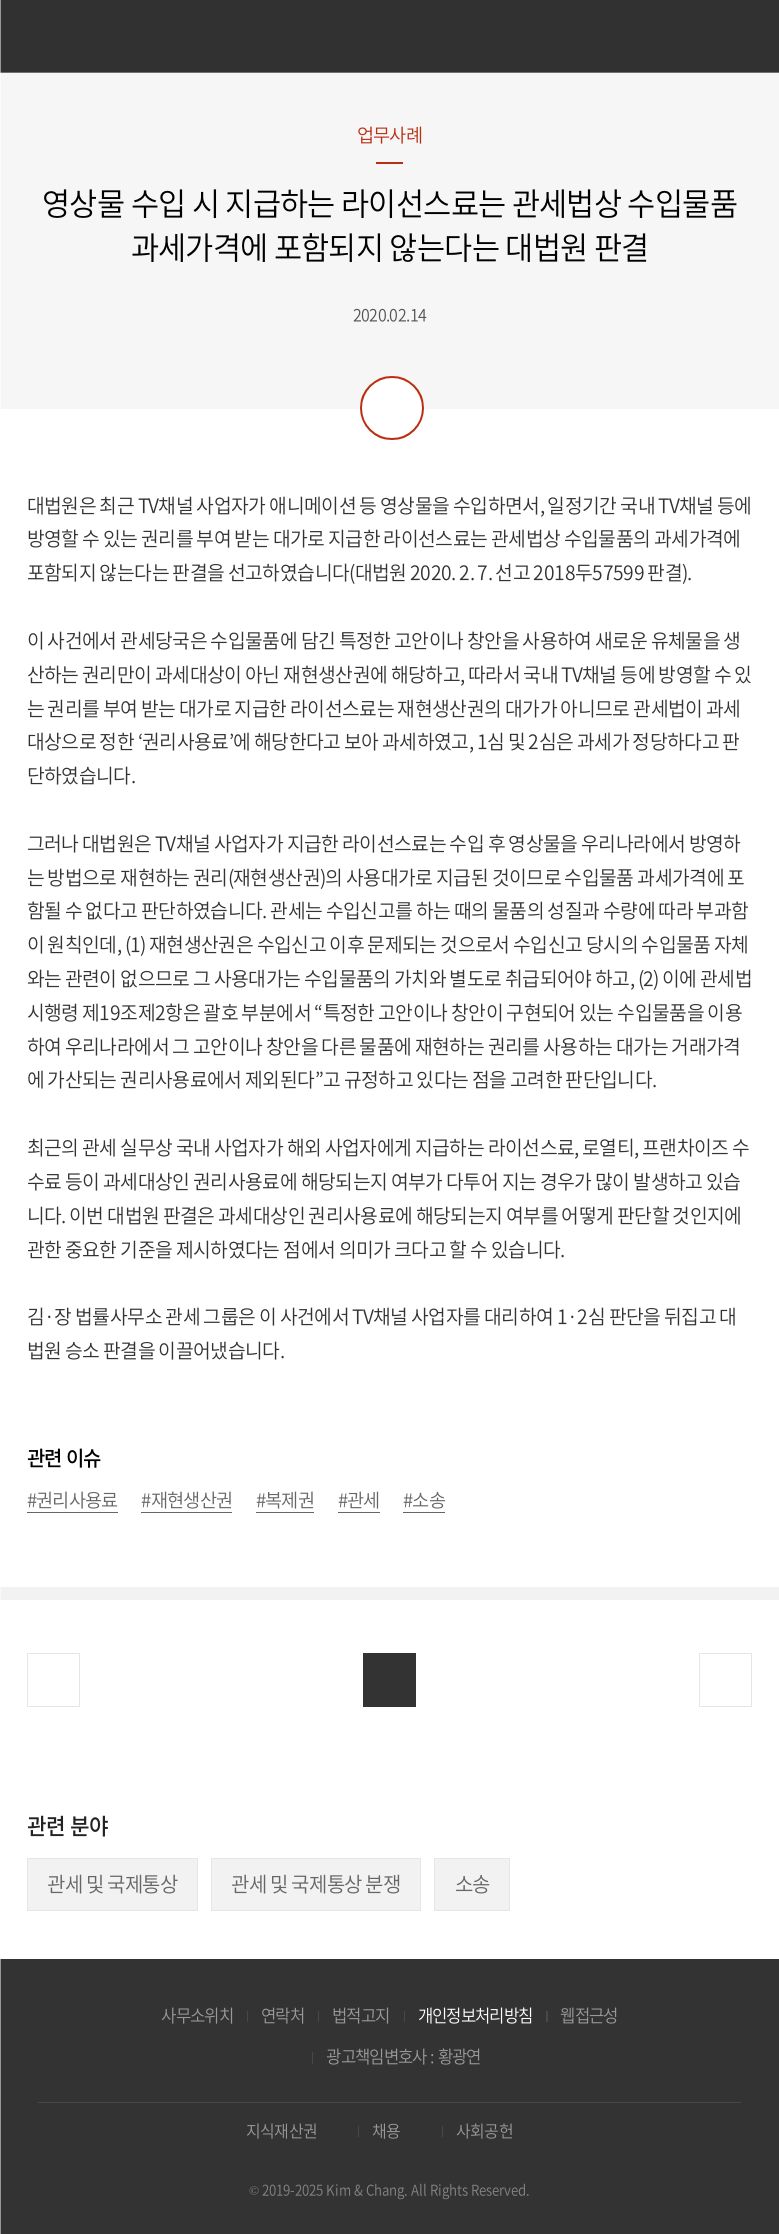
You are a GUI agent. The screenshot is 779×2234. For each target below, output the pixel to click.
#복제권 (285, 1500)
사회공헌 (484, 2130)
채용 (386, 2130)
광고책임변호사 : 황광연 (403, 2056)
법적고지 (360, 2015)
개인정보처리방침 (475, 2015)
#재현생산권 (186, 1500)
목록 (389, 1679)
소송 (472, 1883)
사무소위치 (197, 2015)
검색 (723, 38)
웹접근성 (588, 2015)
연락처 (282, 2015)
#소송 (424, 1500)
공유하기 (392, 408)
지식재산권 (282, 2130)
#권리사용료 (72, 1500)
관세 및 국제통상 (112, 1883)
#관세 (359, 1500)
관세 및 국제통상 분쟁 (315, 1883)
